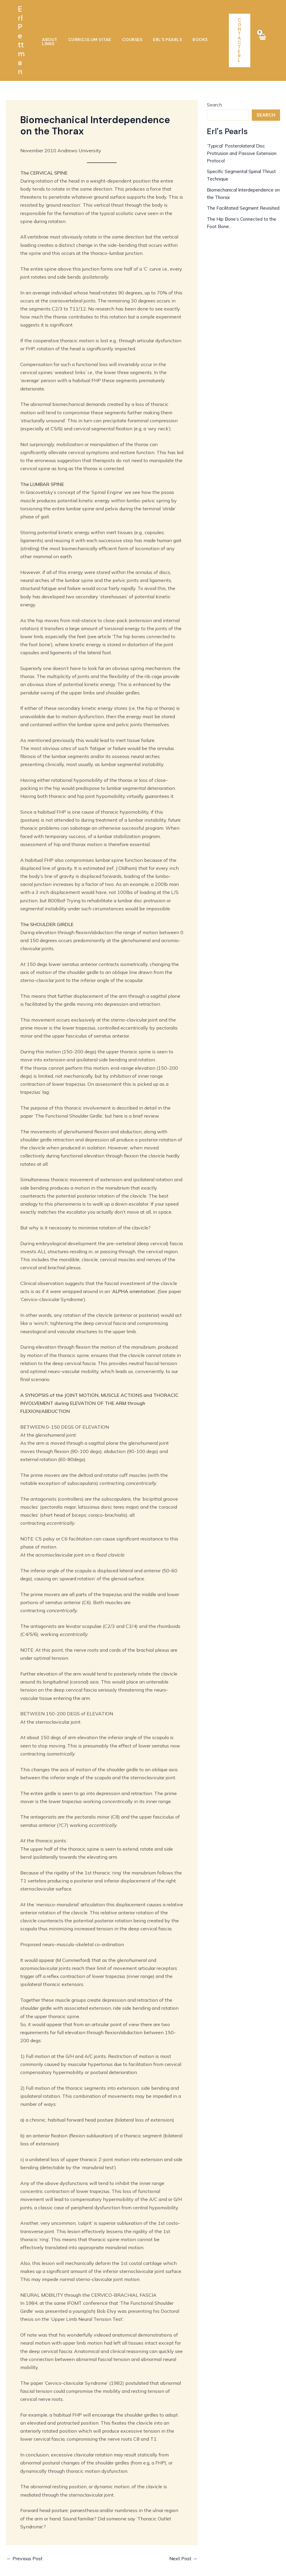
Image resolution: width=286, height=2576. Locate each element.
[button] (239, 27)
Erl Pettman (22, 27)
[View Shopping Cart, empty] (262, 27)
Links (207, 27)
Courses (125, 27)
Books (186, 27)
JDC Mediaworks (181, 2565)
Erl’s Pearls (157, 27)
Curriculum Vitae (86, 27)
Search (214, 78)
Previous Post (25, 2531)
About (50, 27)
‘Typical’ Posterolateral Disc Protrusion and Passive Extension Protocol (237, 126)
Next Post (183, 2531)
